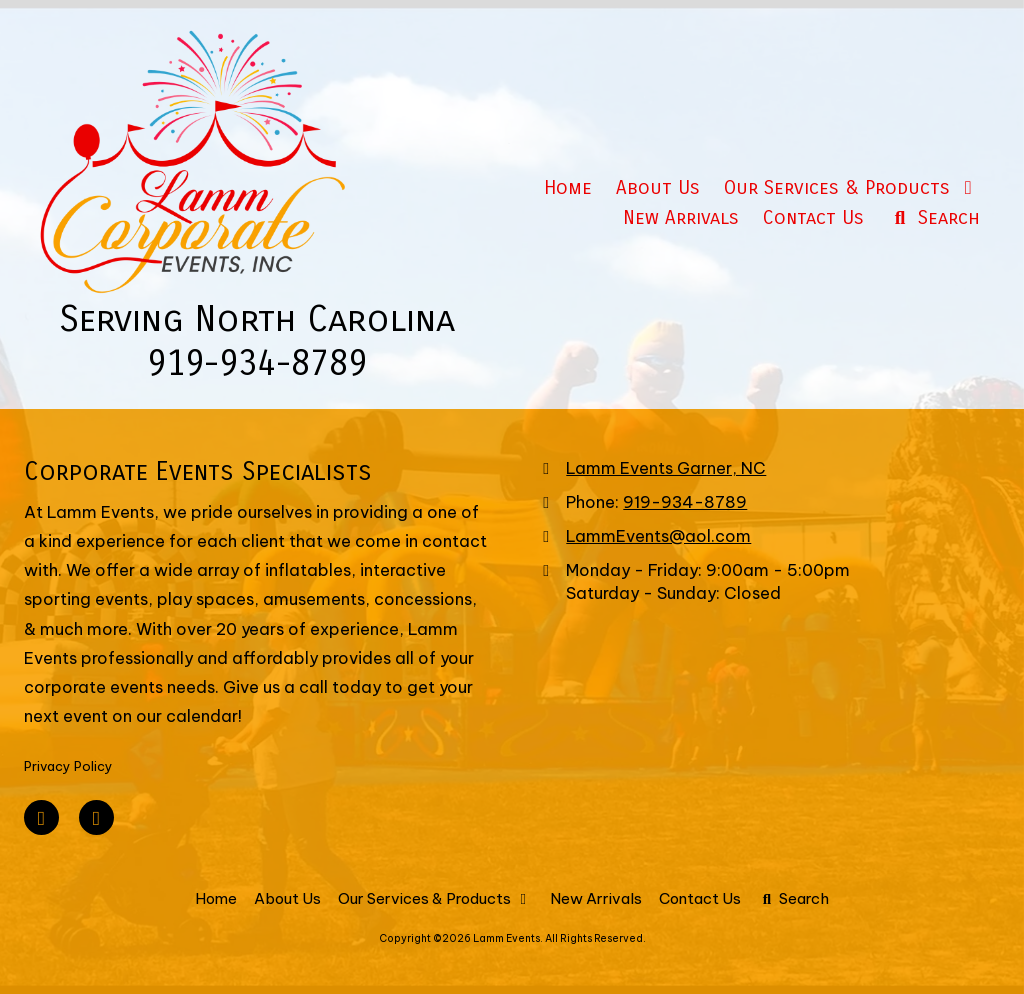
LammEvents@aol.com (658, 536)
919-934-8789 (685, 502)
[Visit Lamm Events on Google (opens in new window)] (96, 817)
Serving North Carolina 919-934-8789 (257, 341)
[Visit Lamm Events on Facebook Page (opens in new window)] (41, 817)
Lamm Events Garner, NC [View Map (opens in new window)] (666, 468)
